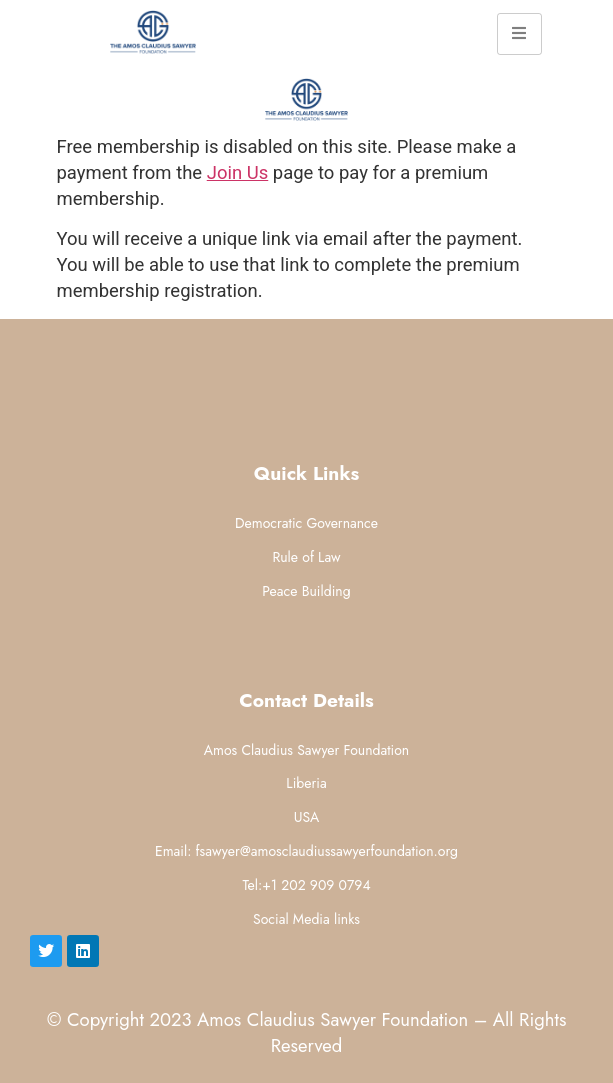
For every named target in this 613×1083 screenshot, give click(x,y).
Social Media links (306, 919)
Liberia (306, 783)
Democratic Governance (306, 523)
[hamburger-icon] (519, 34)
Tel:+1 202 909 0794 (306, 885)
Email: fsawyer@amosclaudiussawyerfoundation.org (306, 851)
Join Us (238, 173)
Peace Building (306, 591)
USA (307, 817)
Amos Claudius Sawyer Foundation (306, 750)
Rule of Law (306, 557)
